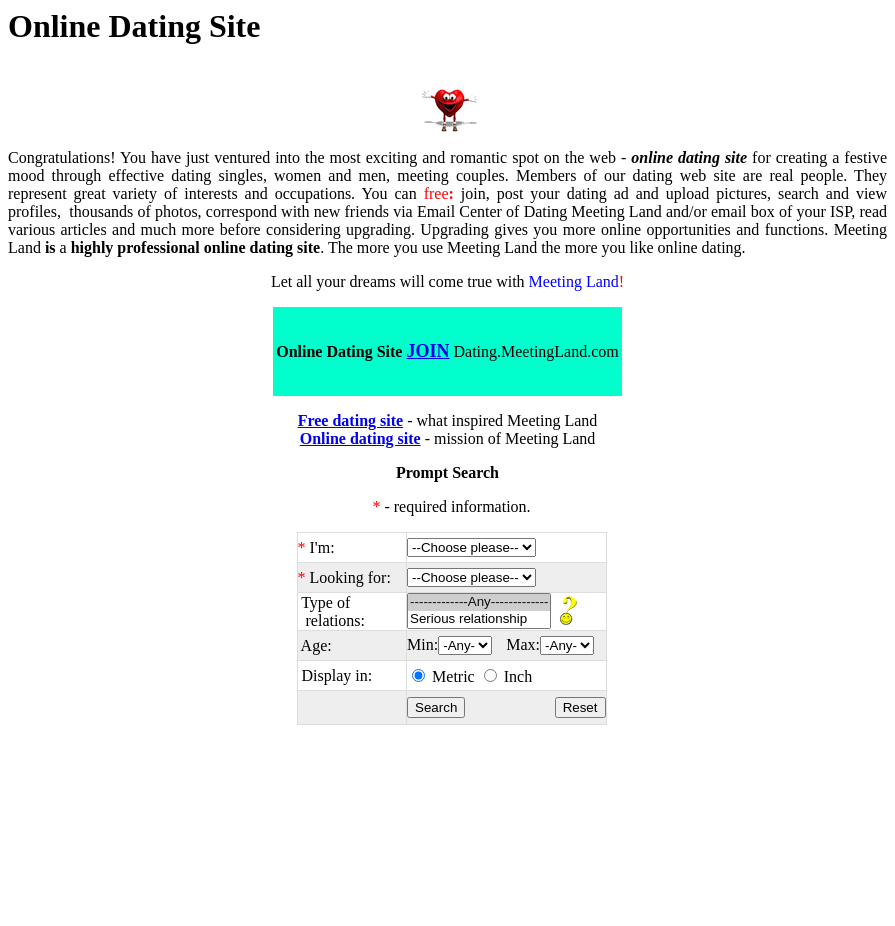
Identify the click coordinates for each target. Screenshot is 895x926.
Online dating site (360, 438)
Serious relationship (479, 619)
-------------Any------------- (479, 602)
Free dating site (350, 420)
